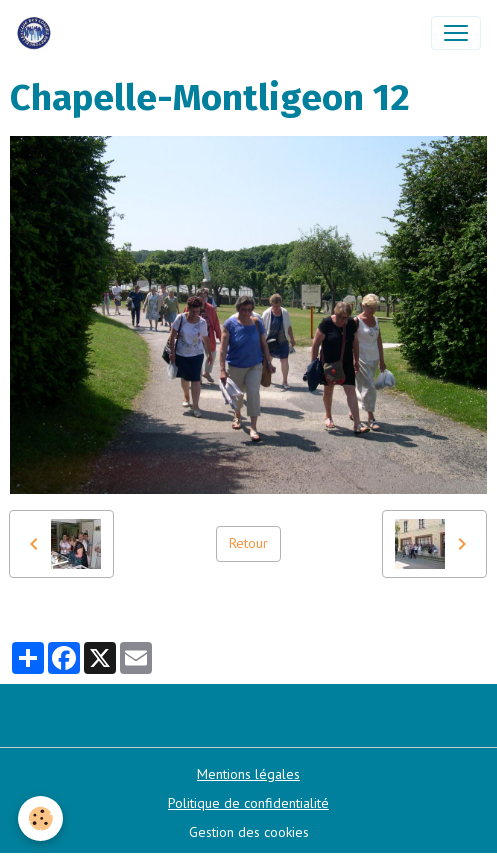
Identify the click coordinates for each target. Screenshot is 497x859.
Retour (248, 543)
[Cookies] (40, 818)
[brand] (38, 33)
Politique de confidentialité (248, 803)
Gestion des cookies (249, 832)
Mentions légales (248, 774)
